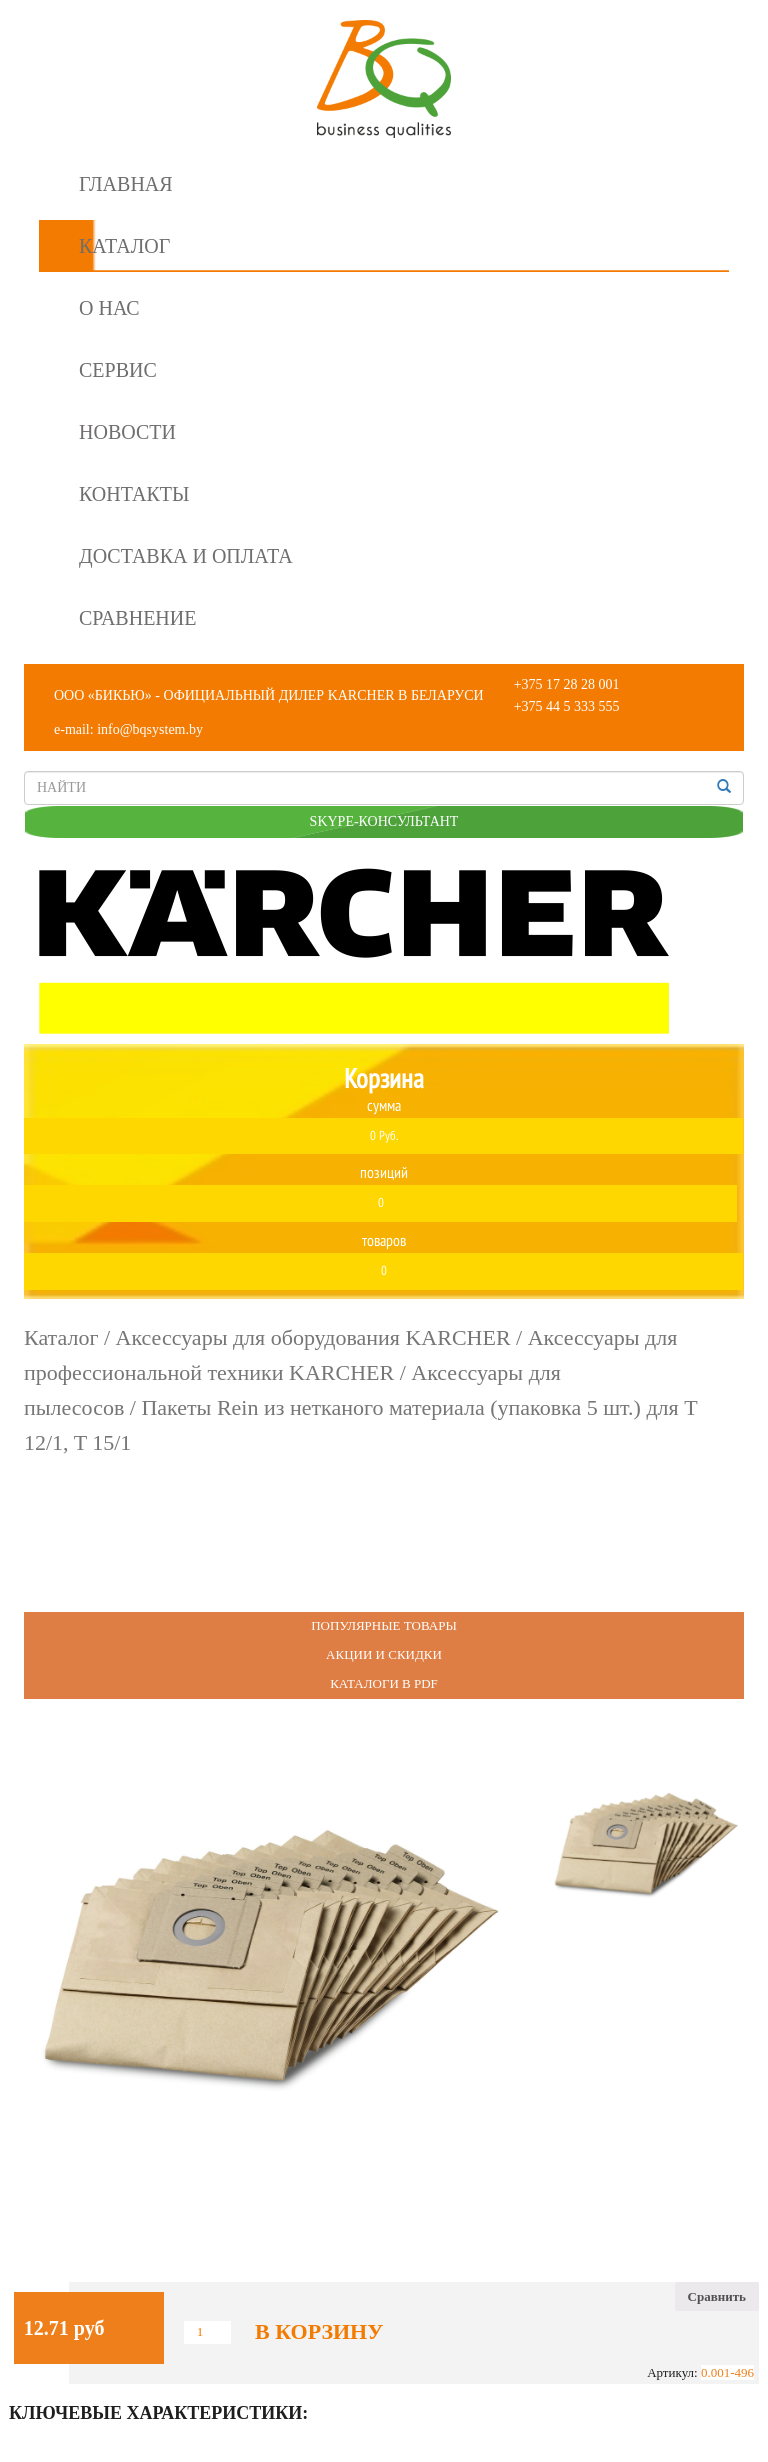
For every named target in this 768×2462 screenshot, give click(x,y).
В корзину (319, 2332)
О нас (109, 308)
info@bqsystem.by (150, 729)
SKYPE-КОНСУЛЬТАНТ (384, 821)
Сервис (118, 370)
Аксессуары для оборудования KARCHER (313, 1337)
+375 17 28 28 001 (567, 684)
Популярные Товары (384, 1625)
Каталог (124, 246)
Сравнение (137, 618)
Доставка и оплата (186, 556)
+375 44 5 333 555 (567, 706)
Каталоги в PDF (384, 1683)
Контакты (134, 494)
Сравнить (717, 2296)
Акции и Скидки (384, 1654)
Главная (126, 184)
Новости (127, 432)
